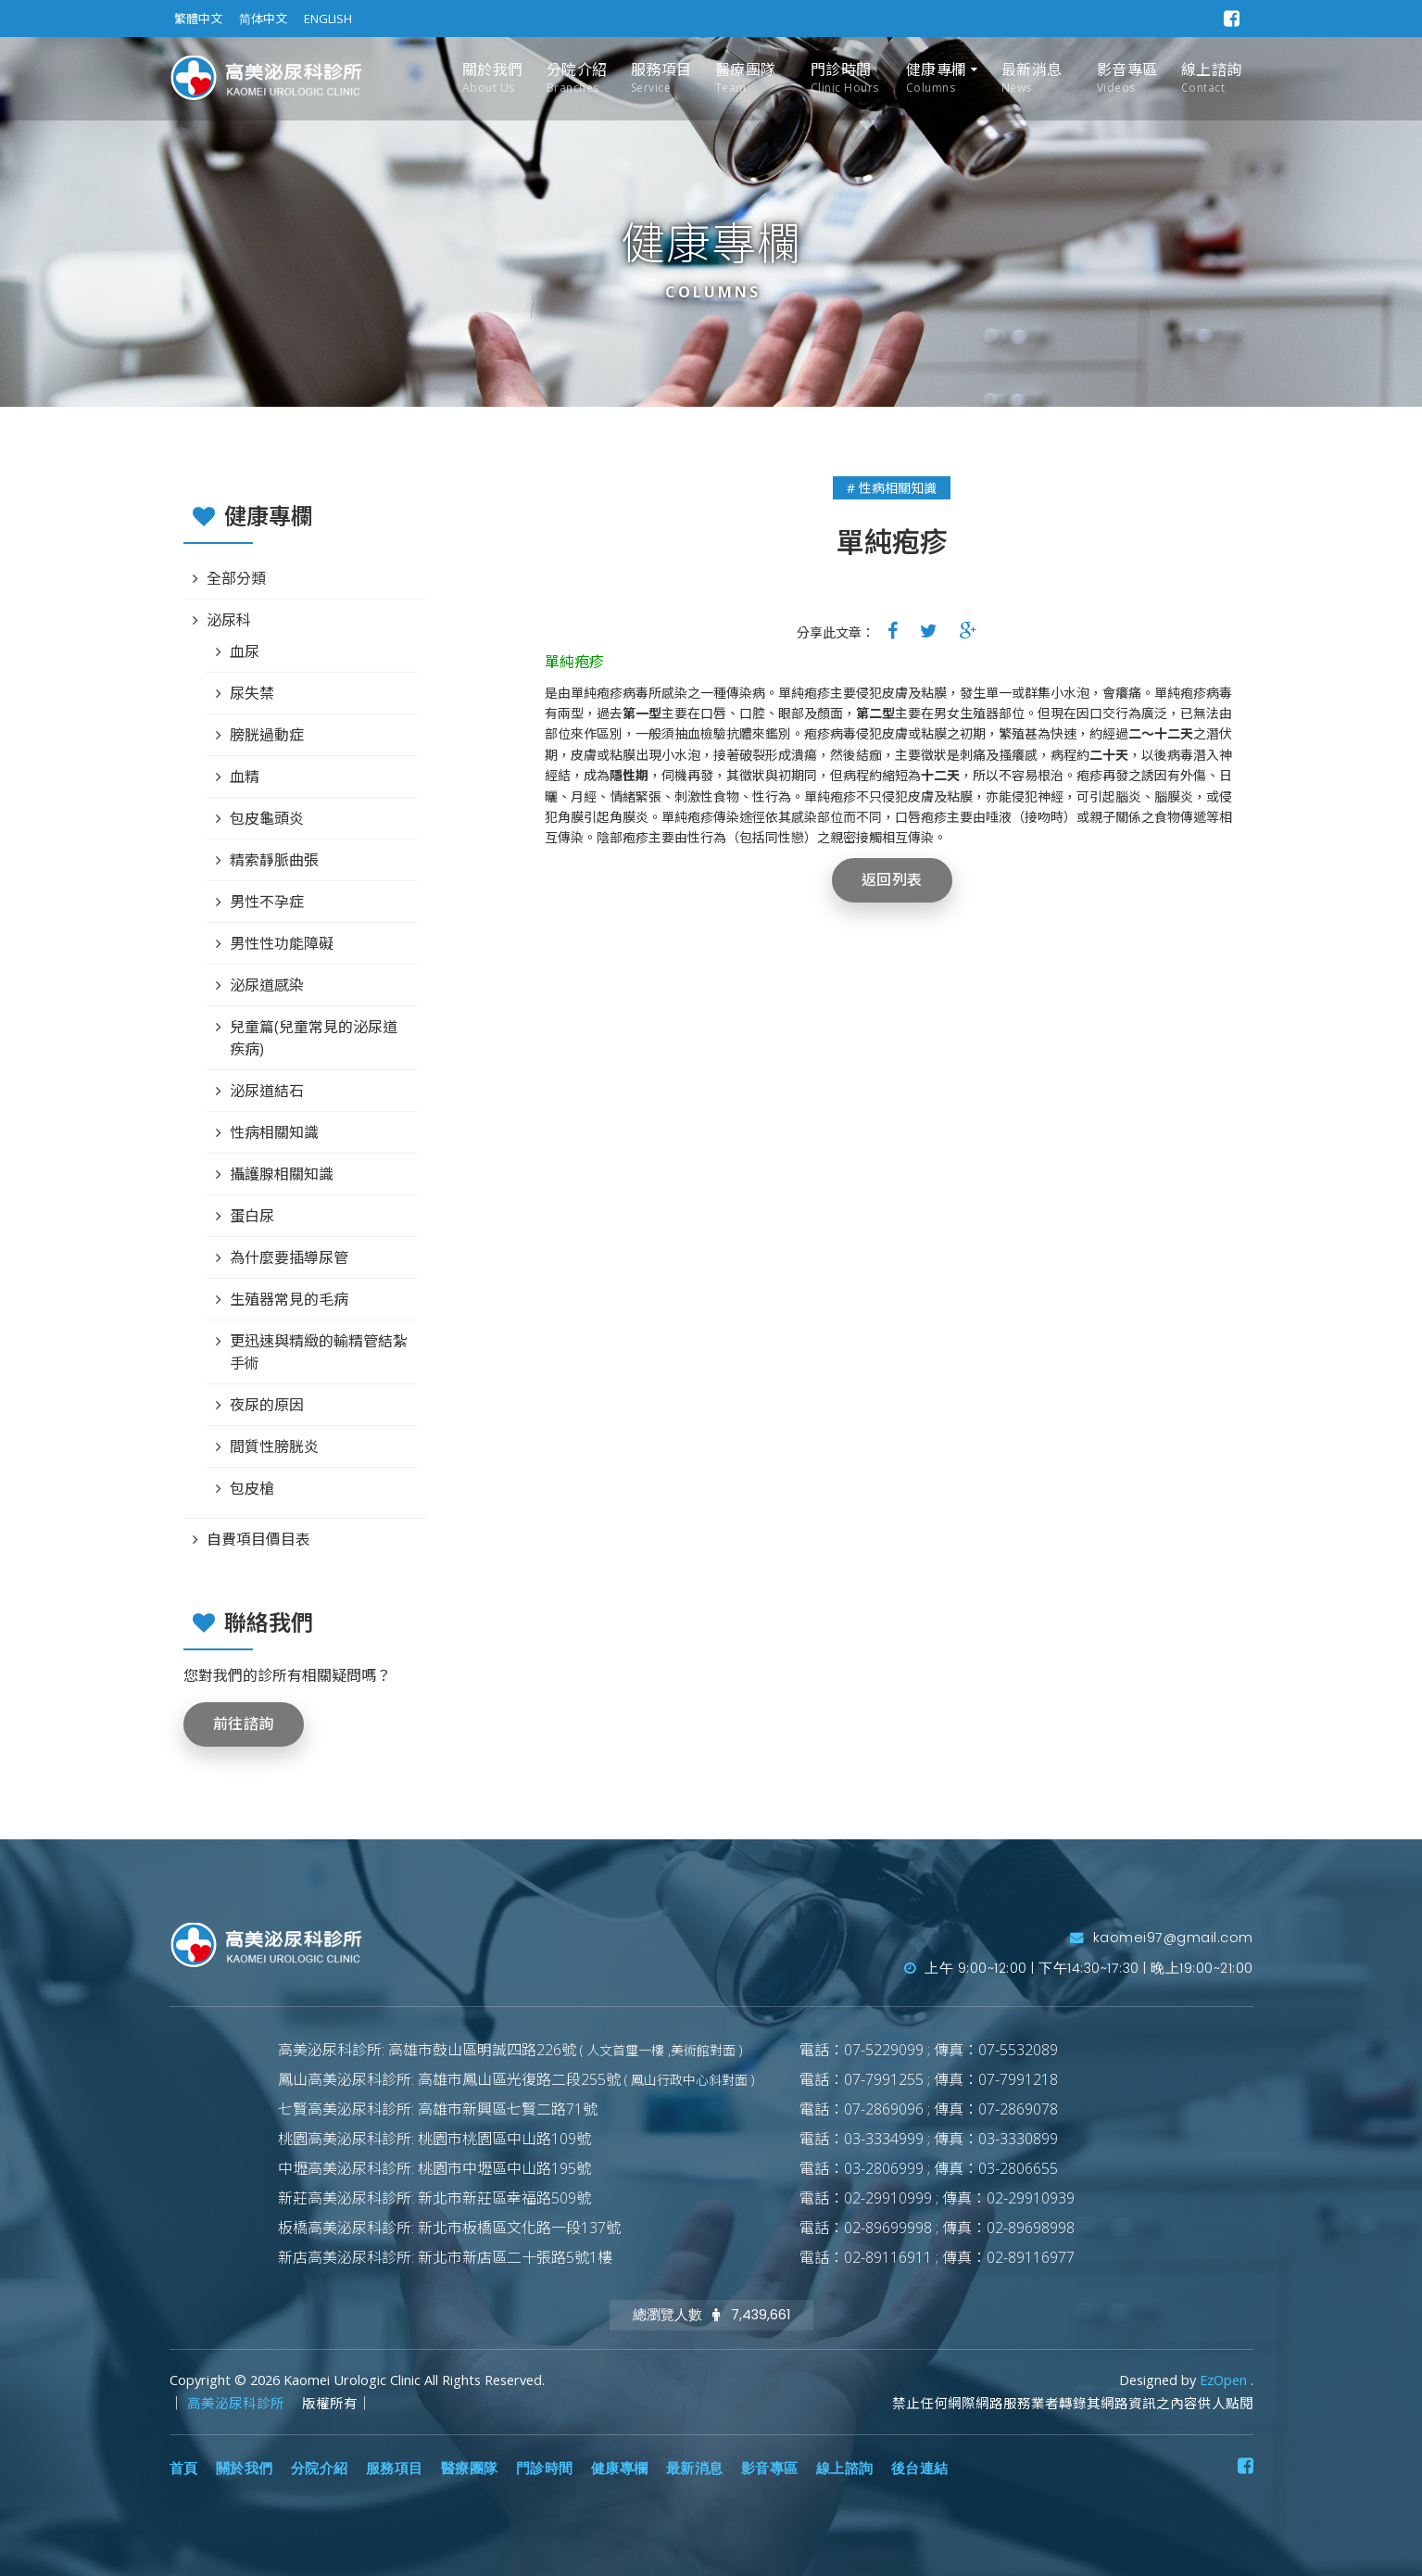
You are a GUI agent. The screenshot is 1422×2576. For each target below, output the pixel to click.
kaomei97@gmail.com (1161, 1937)
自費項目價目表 (258, 1539)
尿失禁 (252, 693)
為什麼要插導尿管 (289, 1257)
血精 (244, 776)
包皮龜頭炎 (267, 818)
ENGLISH (328, 18)
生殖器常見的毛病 (289, 1299)
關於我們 (492, 78)
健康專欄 (936, 78)
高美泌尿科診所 (237, 2403)
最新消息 (1032, 78)
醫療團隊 (745, 78)
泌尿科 (229, 620)
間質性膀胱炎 (274, 1446)
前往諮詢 (243, 1724)
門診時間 (845, 78)
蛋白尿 (252, 1216)
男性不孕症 (267, 901)
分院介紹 (577, 78)
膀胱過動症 (267, 735)
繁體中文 (198, 18)
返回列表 (892, 879)
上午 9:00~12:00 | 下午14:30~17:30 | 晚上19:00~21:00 (1078, 1968)
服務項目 (661, 78)
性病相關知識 (274, 1132)
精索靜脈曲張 (274, 860)
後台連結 (920, 2468)
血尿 (244, 651)
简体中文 (263, 18)
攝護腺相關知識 (281, 1174)
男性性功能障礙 (281, 943)
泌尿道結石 (267, 1090)
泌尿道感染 (267, 985)
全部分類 (236, 578)
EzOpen (1225, 2380)
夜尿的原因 (267, 1405)
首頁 (184, 2468)
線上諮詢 (1211, 78)
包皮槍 (252, 1488)
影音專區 (1127, 78)
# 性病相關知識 (892, 488)
